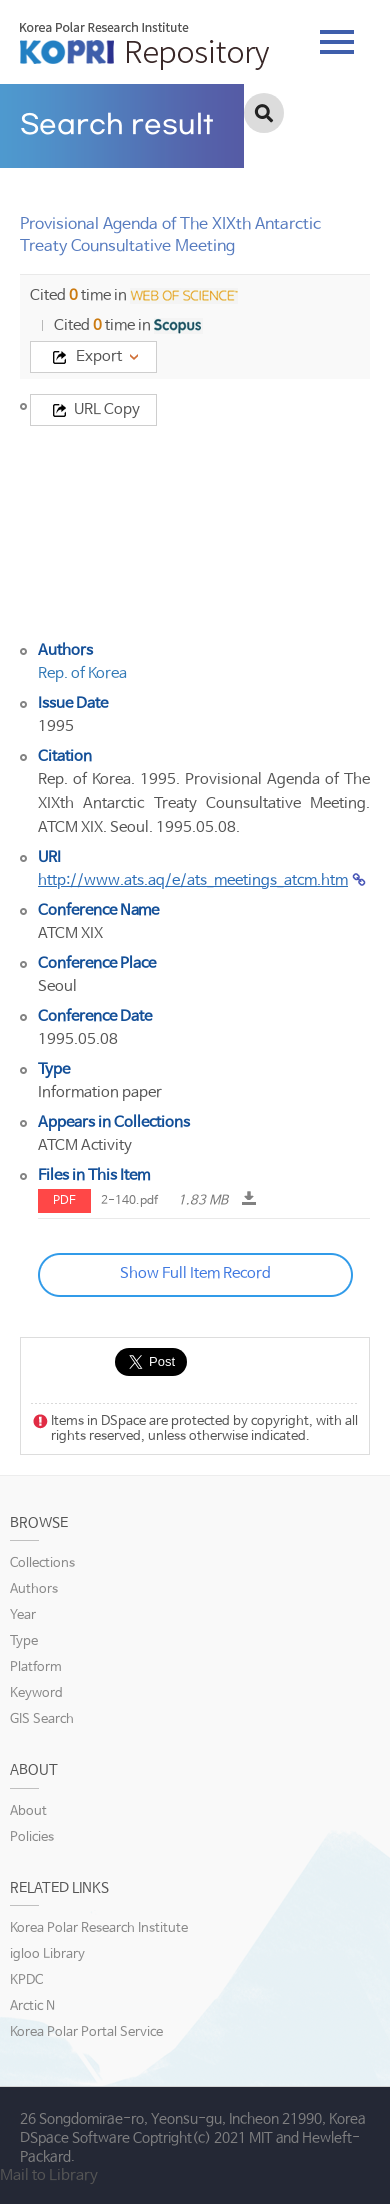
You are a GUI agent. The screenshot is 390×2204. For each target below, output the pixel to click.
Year (23, 1615)
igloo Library (47, 1954)
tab (337, 42)
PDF (64, 1201)
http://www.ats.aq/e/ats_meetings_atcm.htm (193, 880)
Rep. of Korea (82, 673)
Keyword (36, 1693)
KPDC (26, 1980)
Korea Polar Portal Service (86, 2032)
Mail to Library (49, 2175)
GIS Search (42, 1719)
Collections (42, 1563)
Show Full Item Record (195, 1273)
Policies (32, 1837)
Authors (34, 1589)
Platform (36, 1667)
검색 (264, 113)
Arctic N (32, 2006)
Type (24, 1641)
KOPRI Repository (144, 46)
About (28, 1811)
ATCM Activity (85, 1145)
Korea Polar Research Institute (99, 1928)
